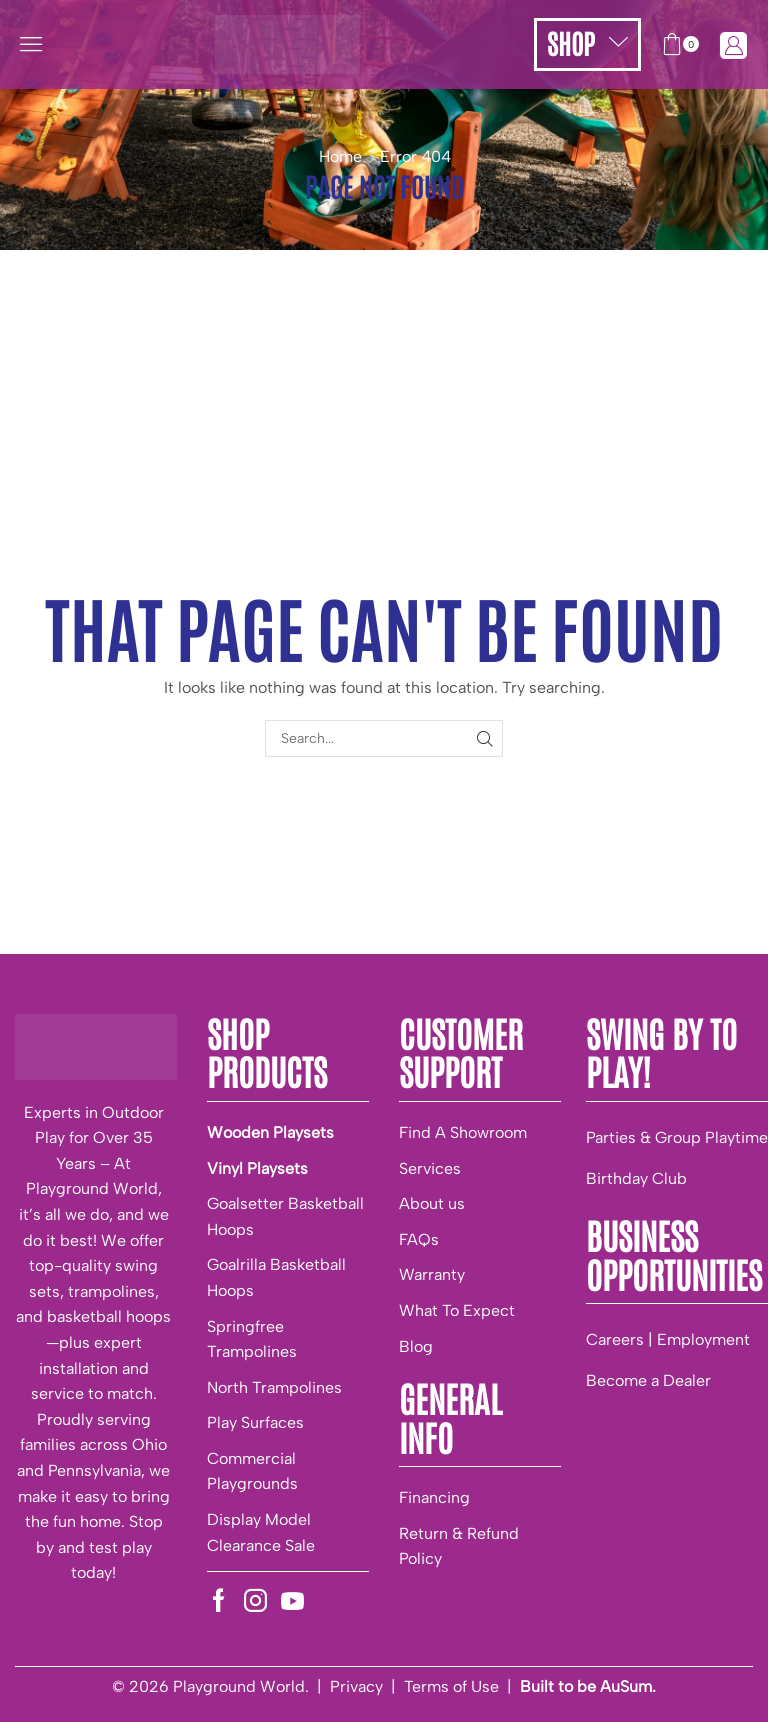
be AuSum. (616, 1686)
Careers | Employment (668, 1339)
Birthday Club (636, 1178)
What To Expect (457, 1310)
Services (430, 1168)
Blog (416, 1346)
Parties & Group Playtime (677, 1137)
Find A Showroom (463, 1132)
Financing (434, 1497)
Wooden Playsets (270, 1132)
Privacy (356, 1686)
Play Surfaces (255, 1422)
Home (340, 156)
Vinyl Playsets (257, 1168)
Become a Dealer (648, 1380)
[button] (31, 44)
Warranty (432, 1274)
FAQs (419, 1239)
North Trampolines (274, 1387)
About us (432, 1203)
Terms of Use (451, 1686)
